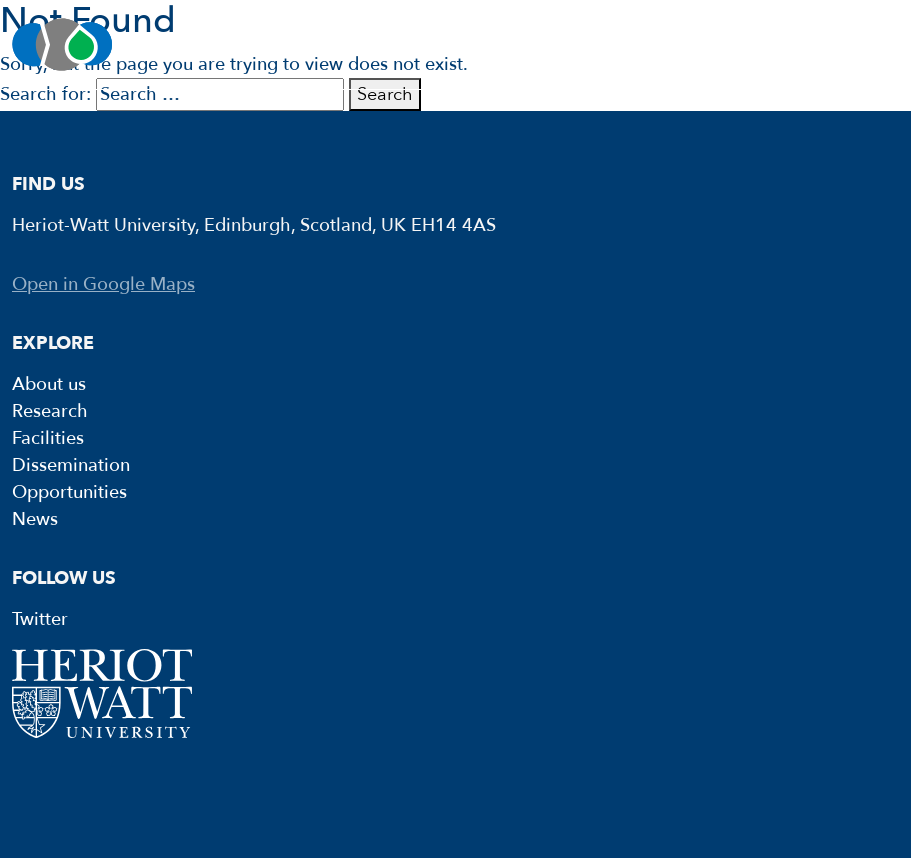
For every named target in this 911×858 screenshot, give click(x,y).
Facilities (48, 438)
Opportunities (69, 492)
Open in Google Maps (103, 284)
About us (49, 384)
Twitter (40, 619)
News (35, 519)
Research (50, 411)
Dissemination (71, 465)
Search (385, 94)
